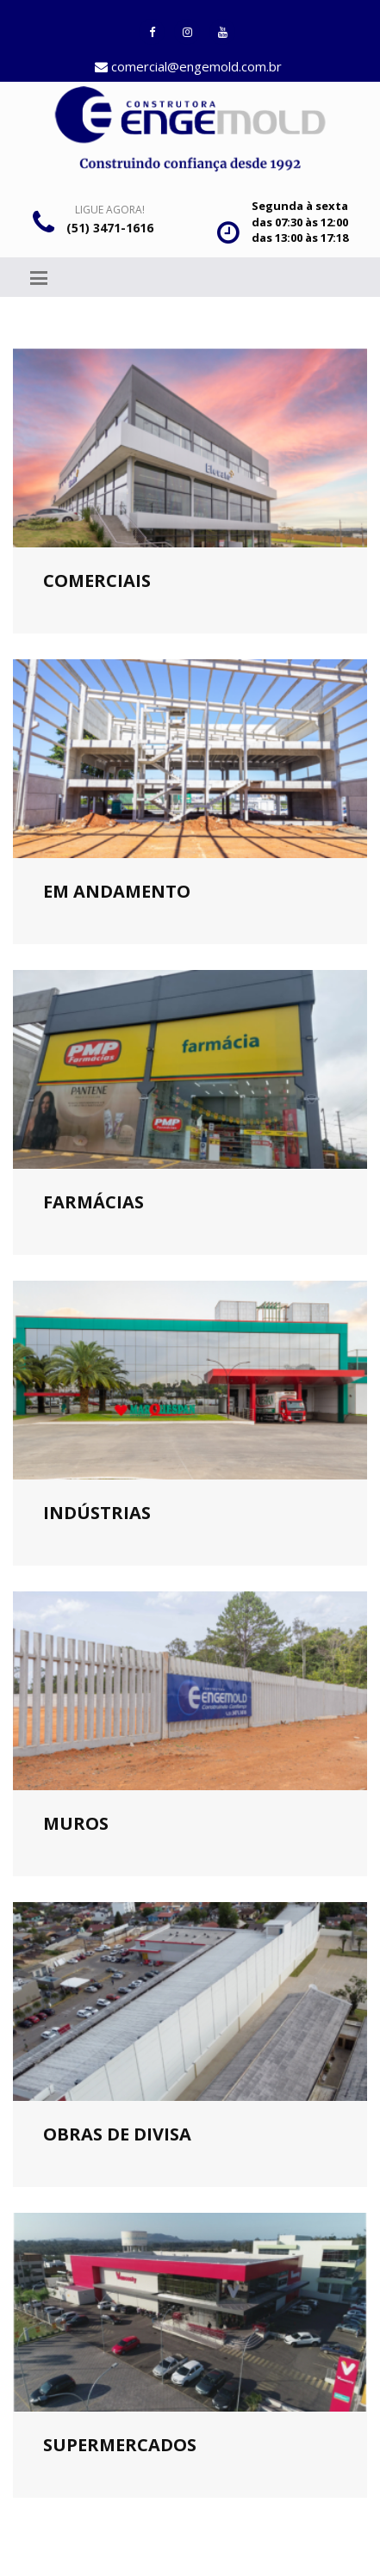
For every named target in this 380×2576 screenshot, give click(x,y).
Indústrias (97, 1512)
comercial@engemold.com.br (188, 66)
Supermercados (119, 2444)
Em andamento (116, 891)
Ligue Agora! (110, 209)
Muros (76, 1823)
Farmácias (93, 1202)
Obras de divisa (117, 2134)
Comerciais (97, 580)
